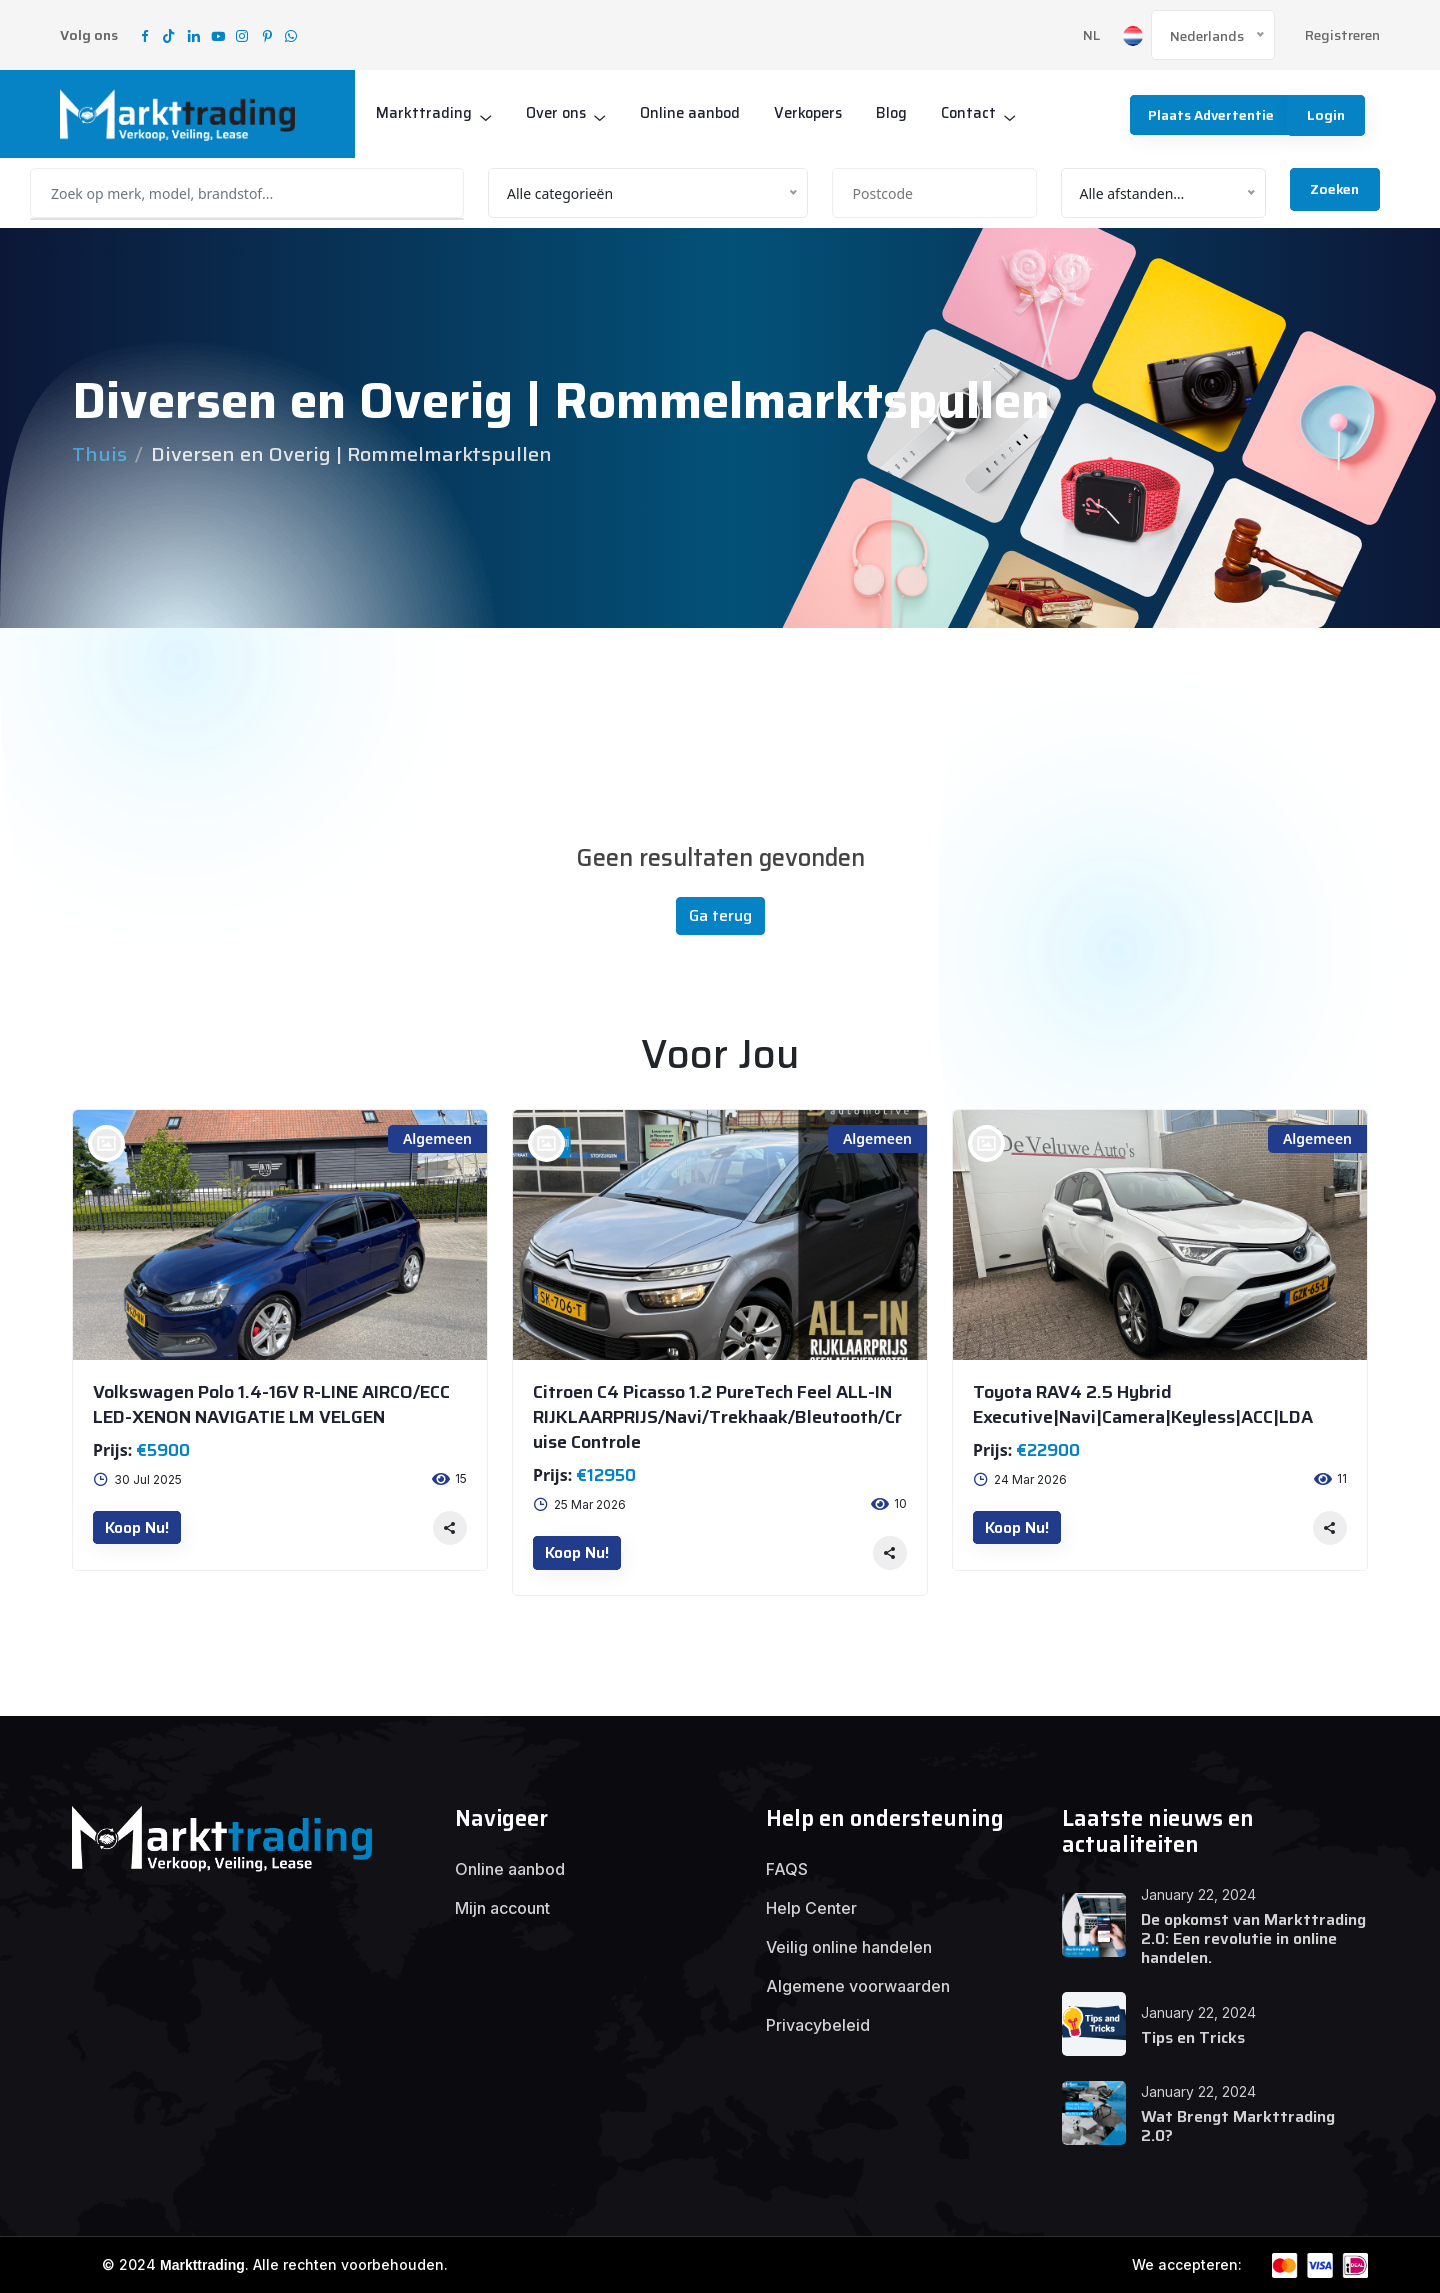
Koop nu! (137, 1527)
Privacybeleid (818, 2025)
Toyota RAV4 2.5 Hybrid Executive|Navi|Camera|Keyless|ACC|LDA (1143, 1404)
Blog (903, 113)
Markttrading (424, 113)
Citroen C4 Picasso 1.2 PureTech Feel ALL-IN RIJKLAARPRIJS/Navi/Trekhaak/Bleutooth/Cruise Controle (717, 1417)
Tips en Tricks (1193, 2037)
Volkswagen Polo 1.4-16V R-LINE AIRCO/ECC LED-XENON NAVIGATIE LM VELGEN (271, 1404)
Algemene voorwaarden (858, 1986)
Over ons (557, 113)
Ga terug (720, 915)
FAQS (787, 1869)
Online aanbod (695, 113)
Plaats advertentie (1207, 115)
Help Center (811, 1908)
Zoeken (1334, 189)
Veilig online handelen (849, 1947)
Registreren (1342, 35)
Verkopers (817, 113)
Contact (981, 113)
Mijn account (502, 1908)
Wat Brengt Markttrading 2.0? (1238, 2126)
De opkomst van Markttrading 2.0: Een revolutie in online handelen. (1253, 1938)
